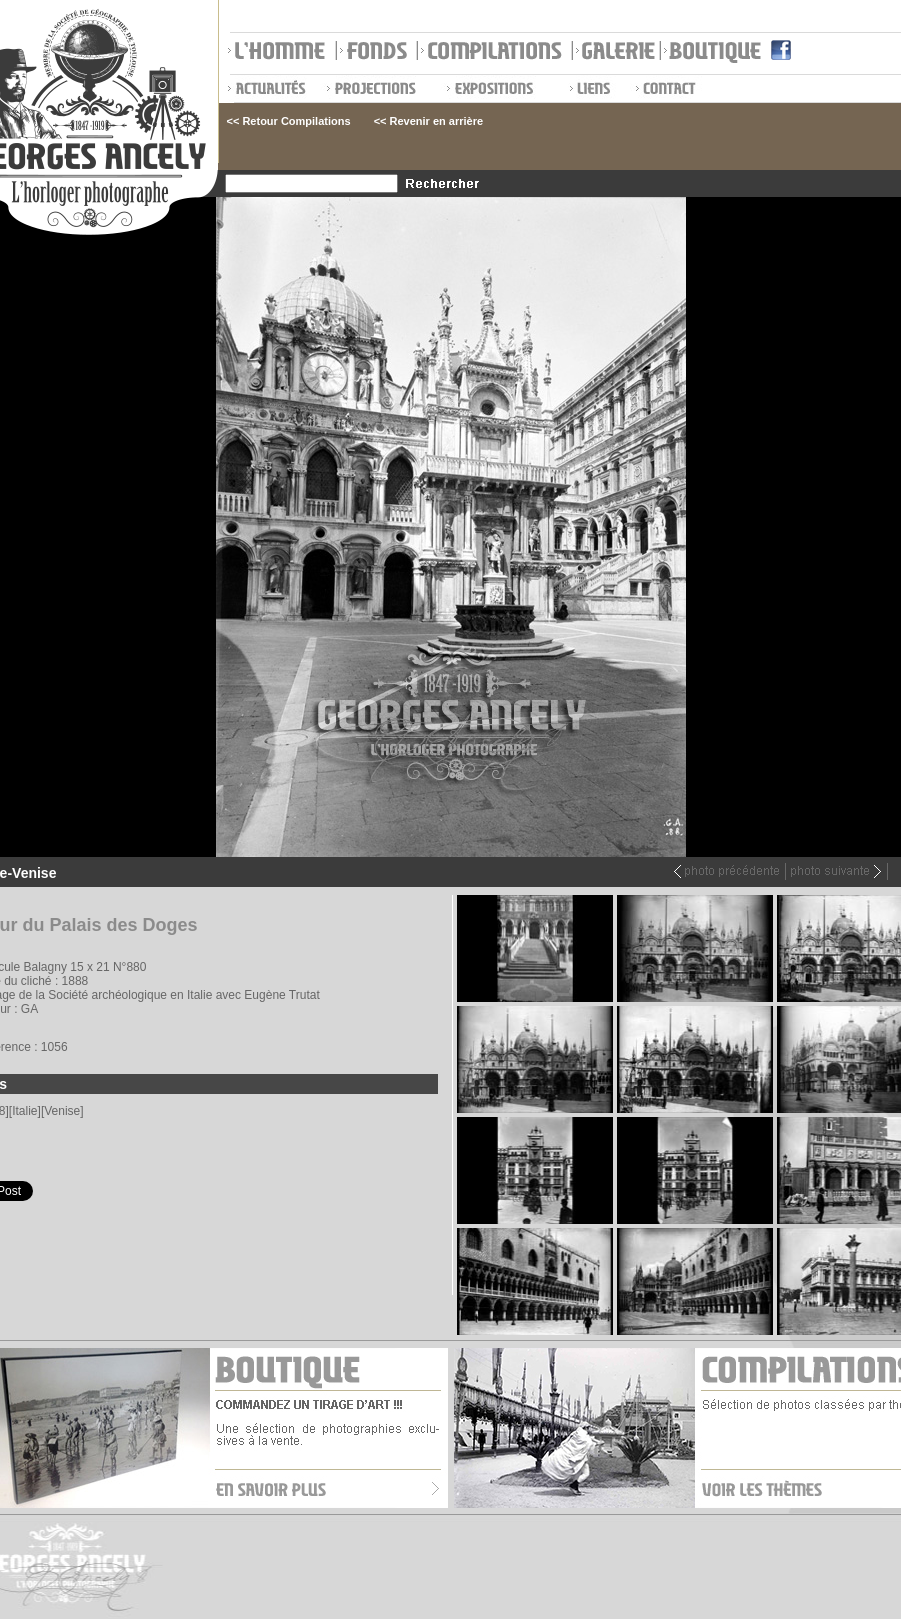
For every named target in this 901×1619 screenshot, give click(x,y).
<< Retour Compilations (289, 121)
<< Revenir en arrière (428, 121)
